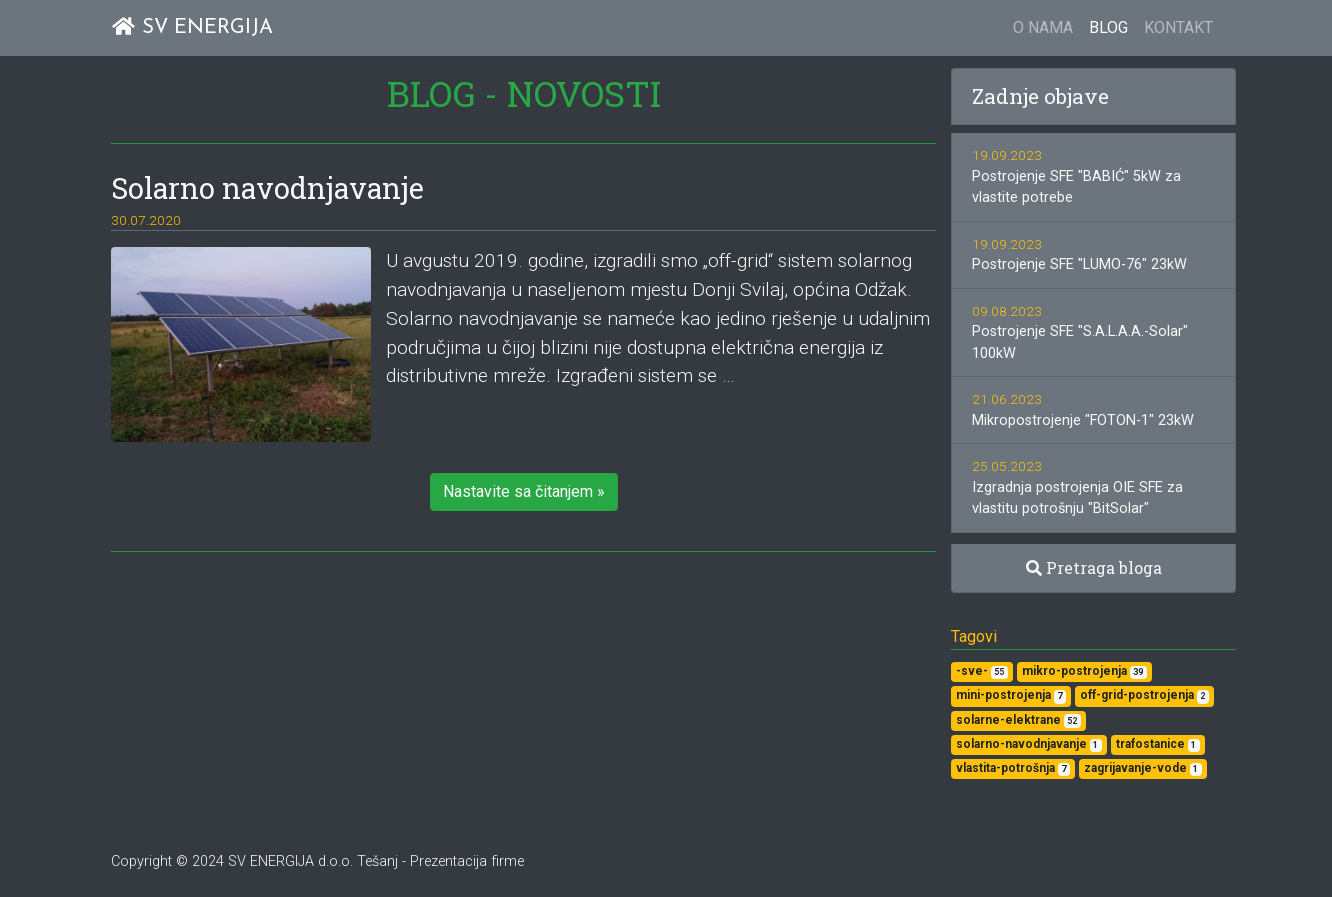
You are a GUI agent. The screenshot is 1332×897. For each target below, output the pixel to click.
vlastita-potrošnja (1013, 768)
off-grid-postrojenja (1144, 695)
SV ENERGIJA (192, 27)
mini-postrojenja (1011, 695)
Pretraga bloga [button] (1094, 567)
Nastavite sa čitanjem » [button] (524, 491)
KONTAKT (1178, 27)
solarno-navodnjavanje (1029, 744)
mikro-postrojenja (1084, 671)
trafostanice (1158, 744)
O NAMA (1043, 27)
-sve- (982, 671)
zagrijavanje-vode (1143, 768)
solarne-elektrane (1018, 720)
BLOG (1108, 27)
